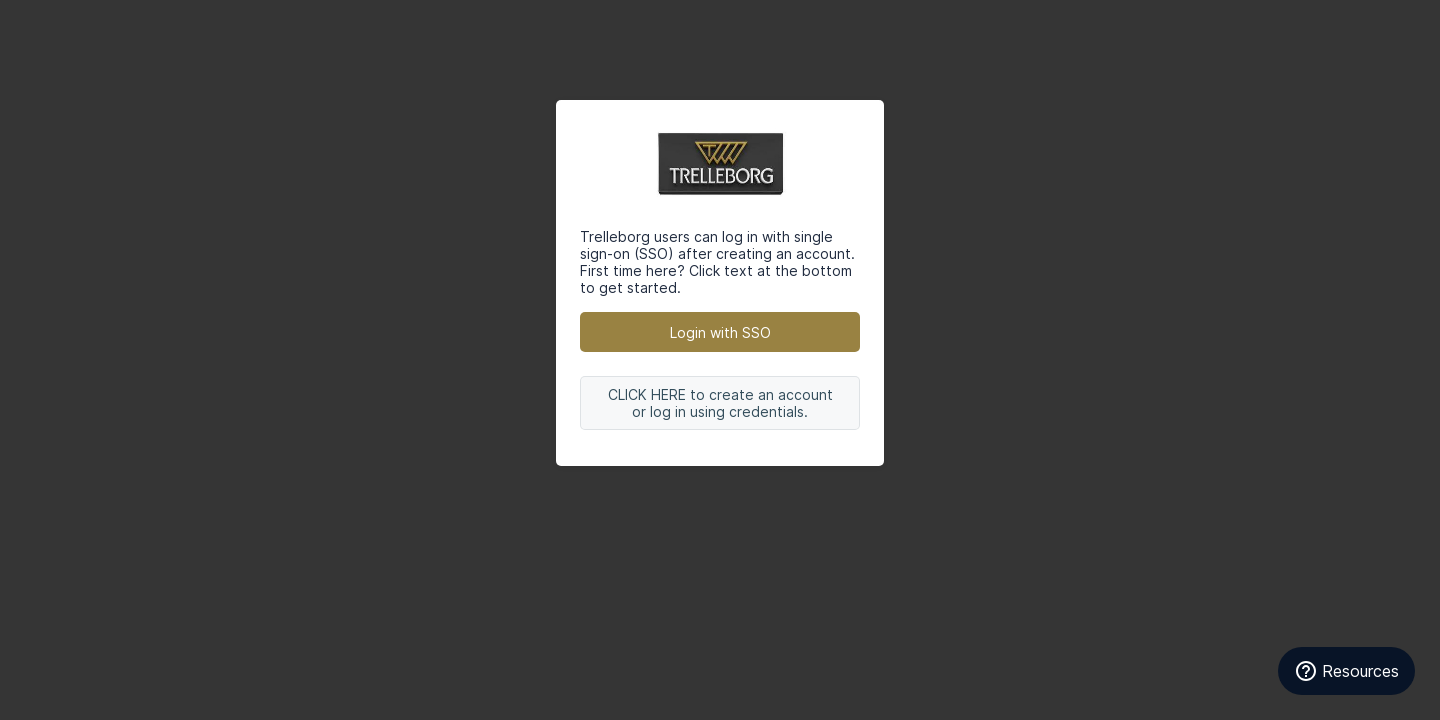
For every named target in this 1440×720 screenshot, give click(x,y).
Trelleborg (720, 164)
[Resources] (1346, 671)
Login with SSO (720, 332)
